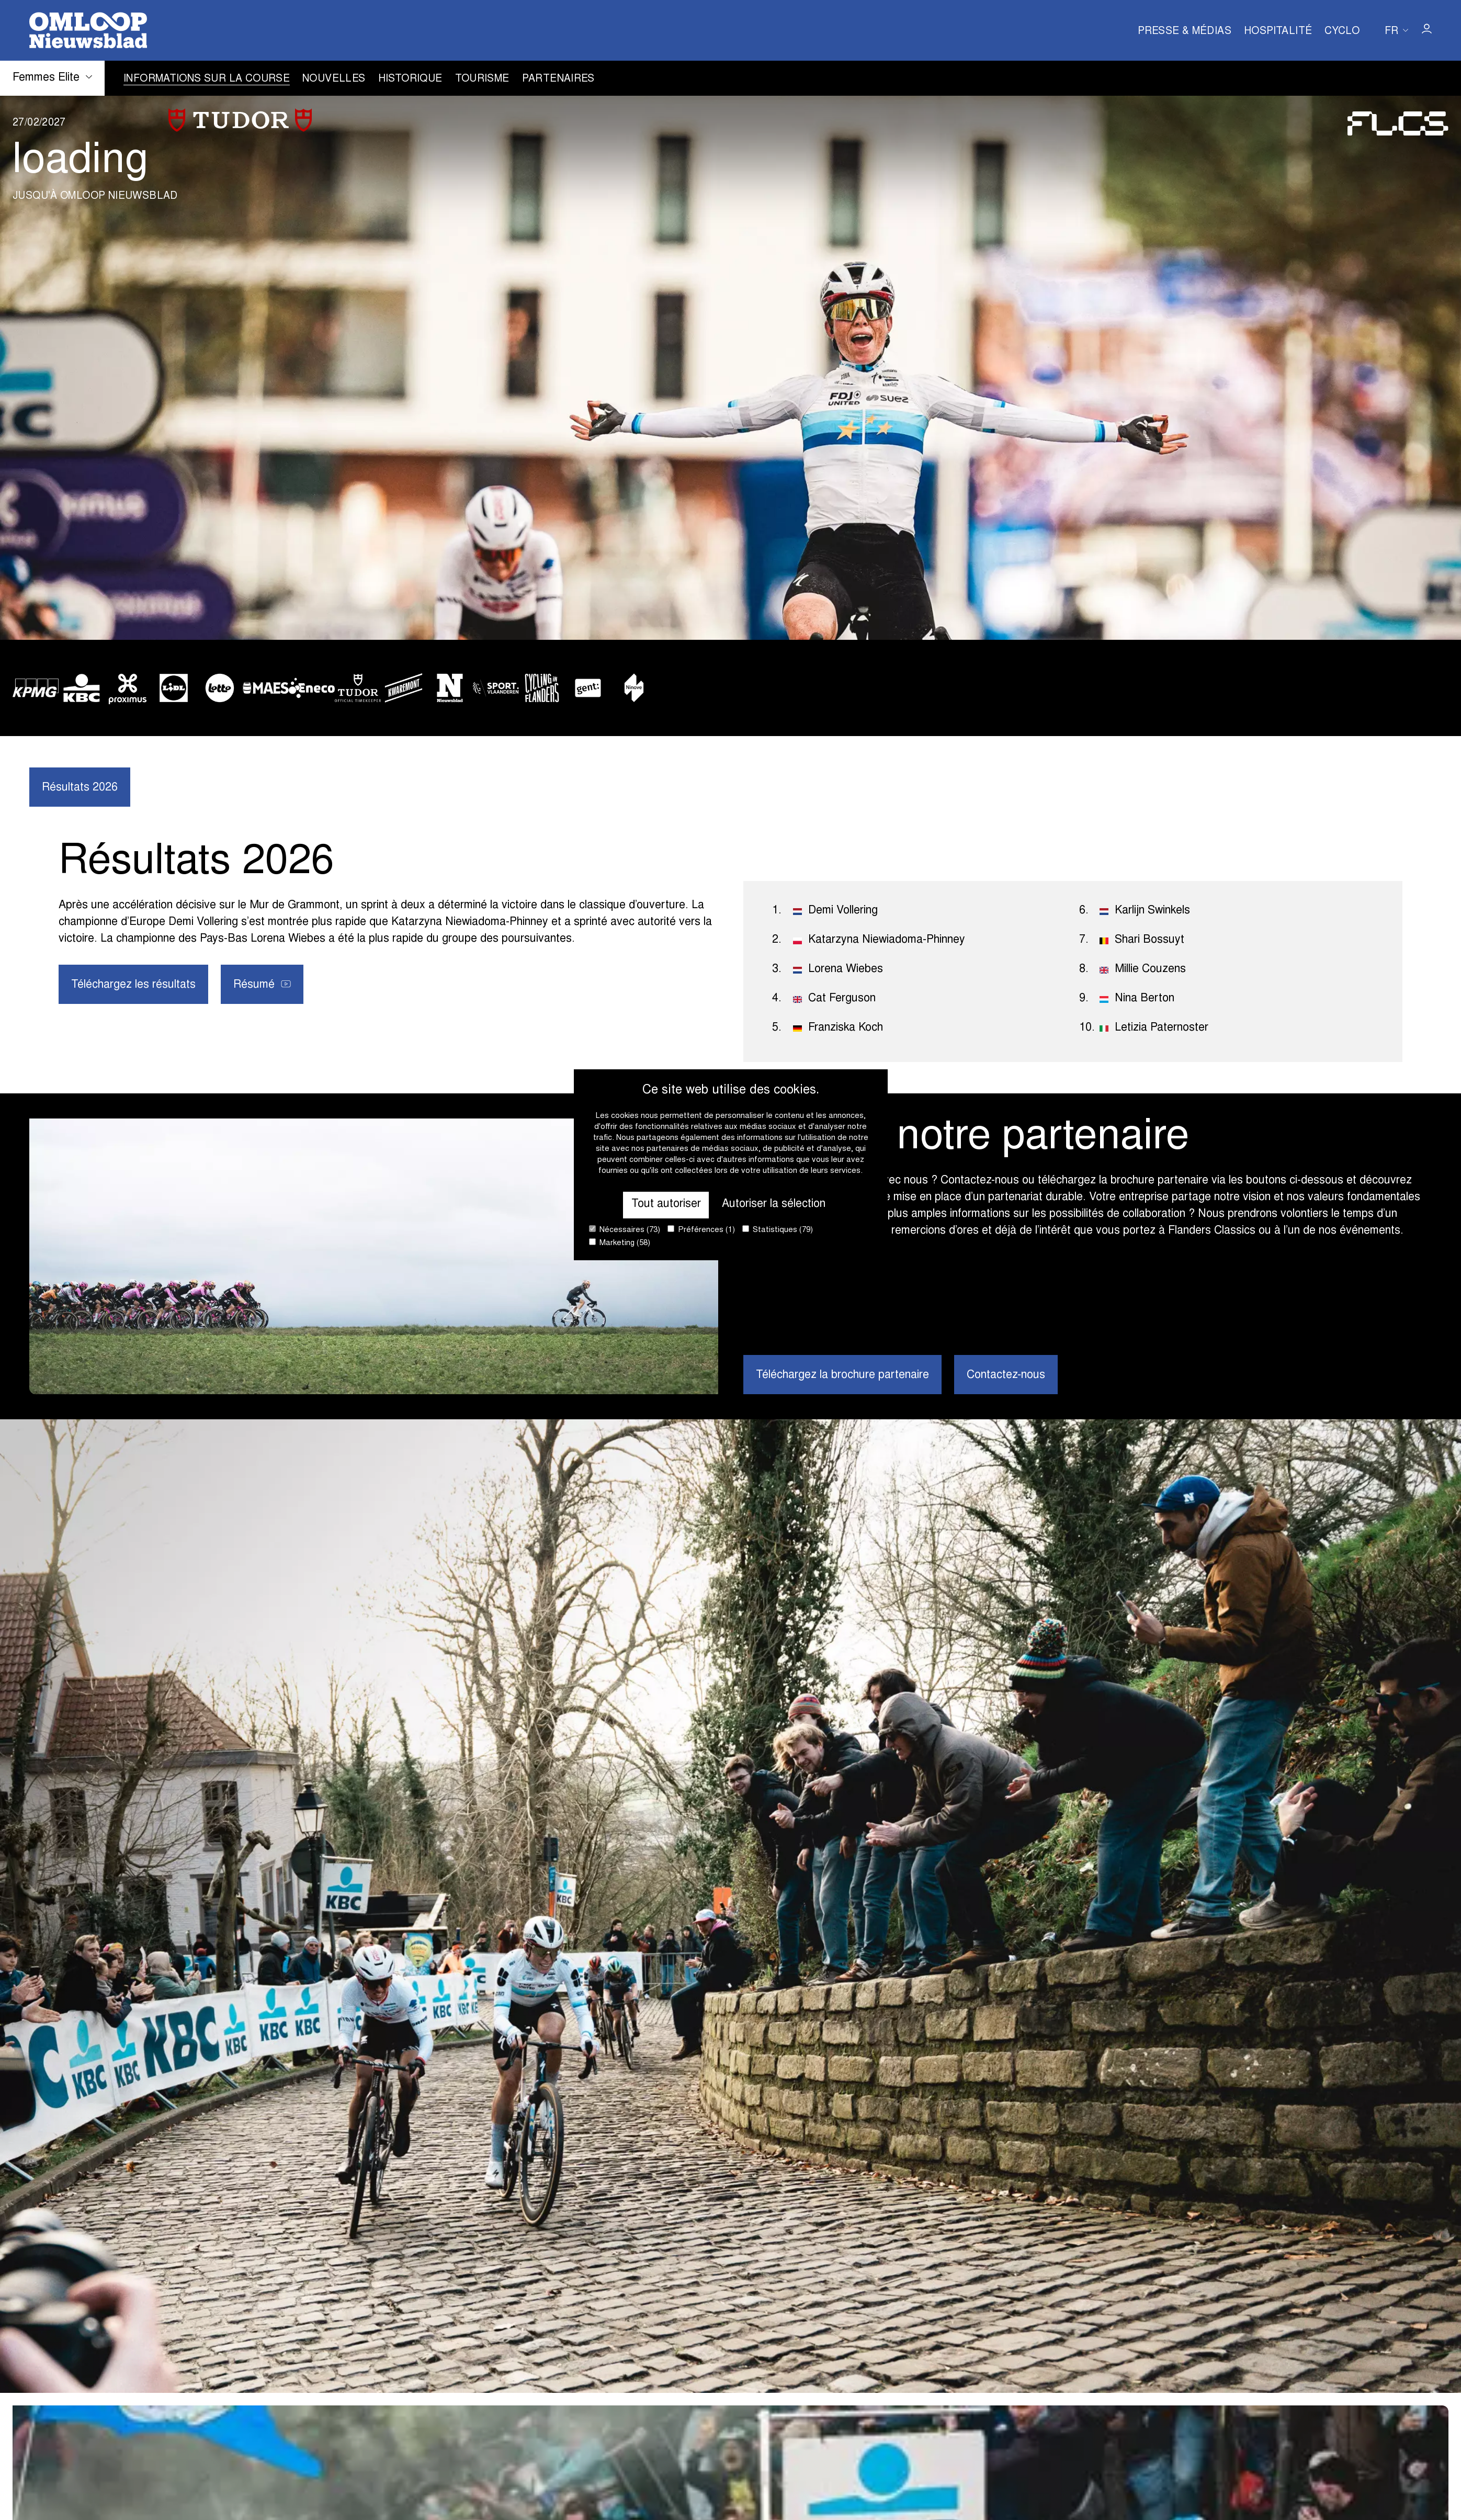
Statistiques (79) (777, 1229)
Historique (410, 79)
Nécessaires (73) (624, 1229)
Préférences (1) (701, 1229)
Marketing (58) (619, 1242)
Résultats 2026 (80, 788)
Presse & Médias (1184, 32)
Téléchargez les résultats (133, 985)
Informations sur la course (206, 79)
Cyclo (1342, 32)
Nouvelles (334, 79)
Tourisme (482, 79)
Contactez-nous (1006, 1375)
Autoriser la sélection (773, 1204)
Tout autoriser (666, 1204)
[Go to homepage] (88, 30)
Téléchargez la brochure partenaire (842, 1375)
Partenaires (558, 79)
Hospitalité (1278, 32)
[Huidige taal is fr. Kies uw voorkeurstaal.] (1396, 30)
